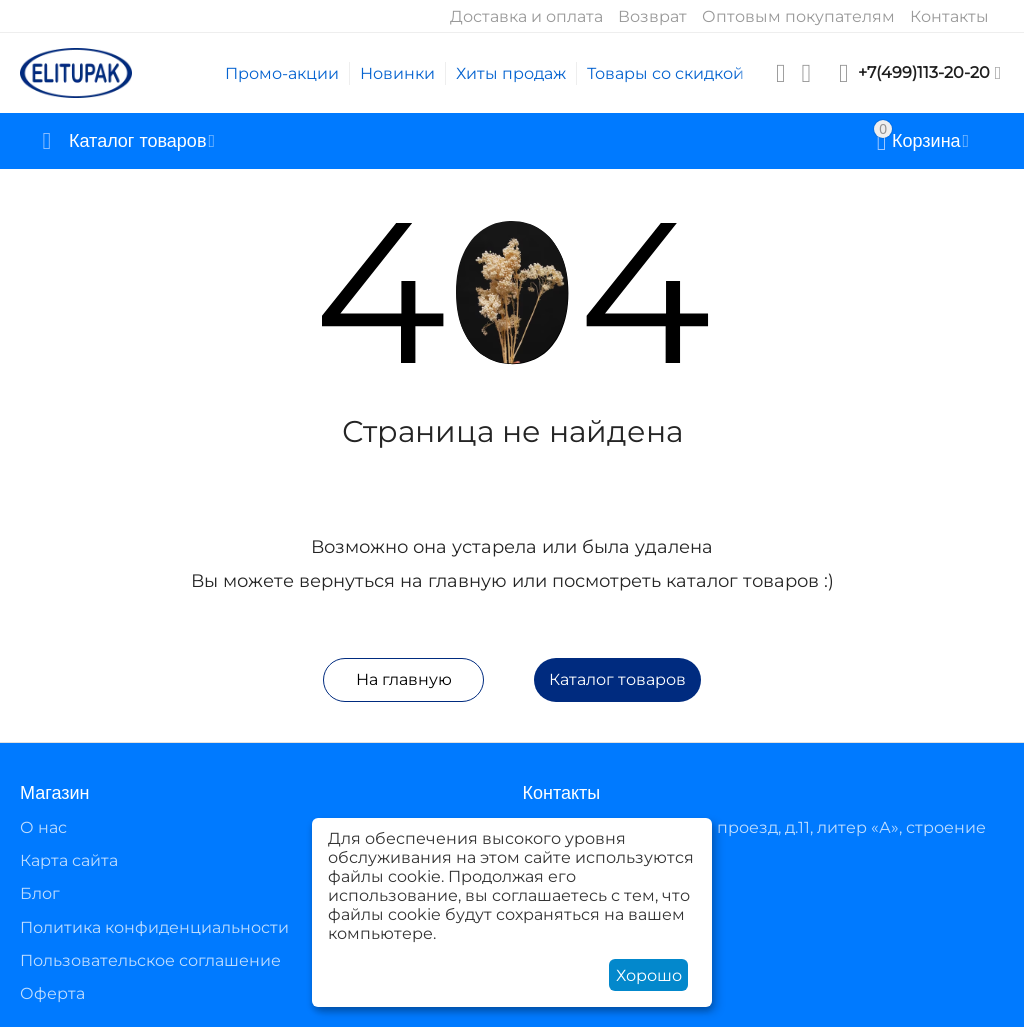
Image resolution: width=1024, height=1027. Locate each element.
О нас (43, 827)
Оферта (52, 993)
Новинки (397, 73)
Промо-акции (282, 73)
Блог (40, 893)
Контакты (949, 16)
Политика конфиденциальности (154, 927)
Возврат (652, 16)
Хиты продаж (511, 73)
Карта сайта (69, 860)
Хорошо (649, 975)
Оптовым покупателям (798, 16)
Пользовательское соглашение (150, 960)
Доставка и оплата (526, 16)
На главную (404, 679)
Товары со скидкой (665, 73)
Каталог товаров (617, 679)
